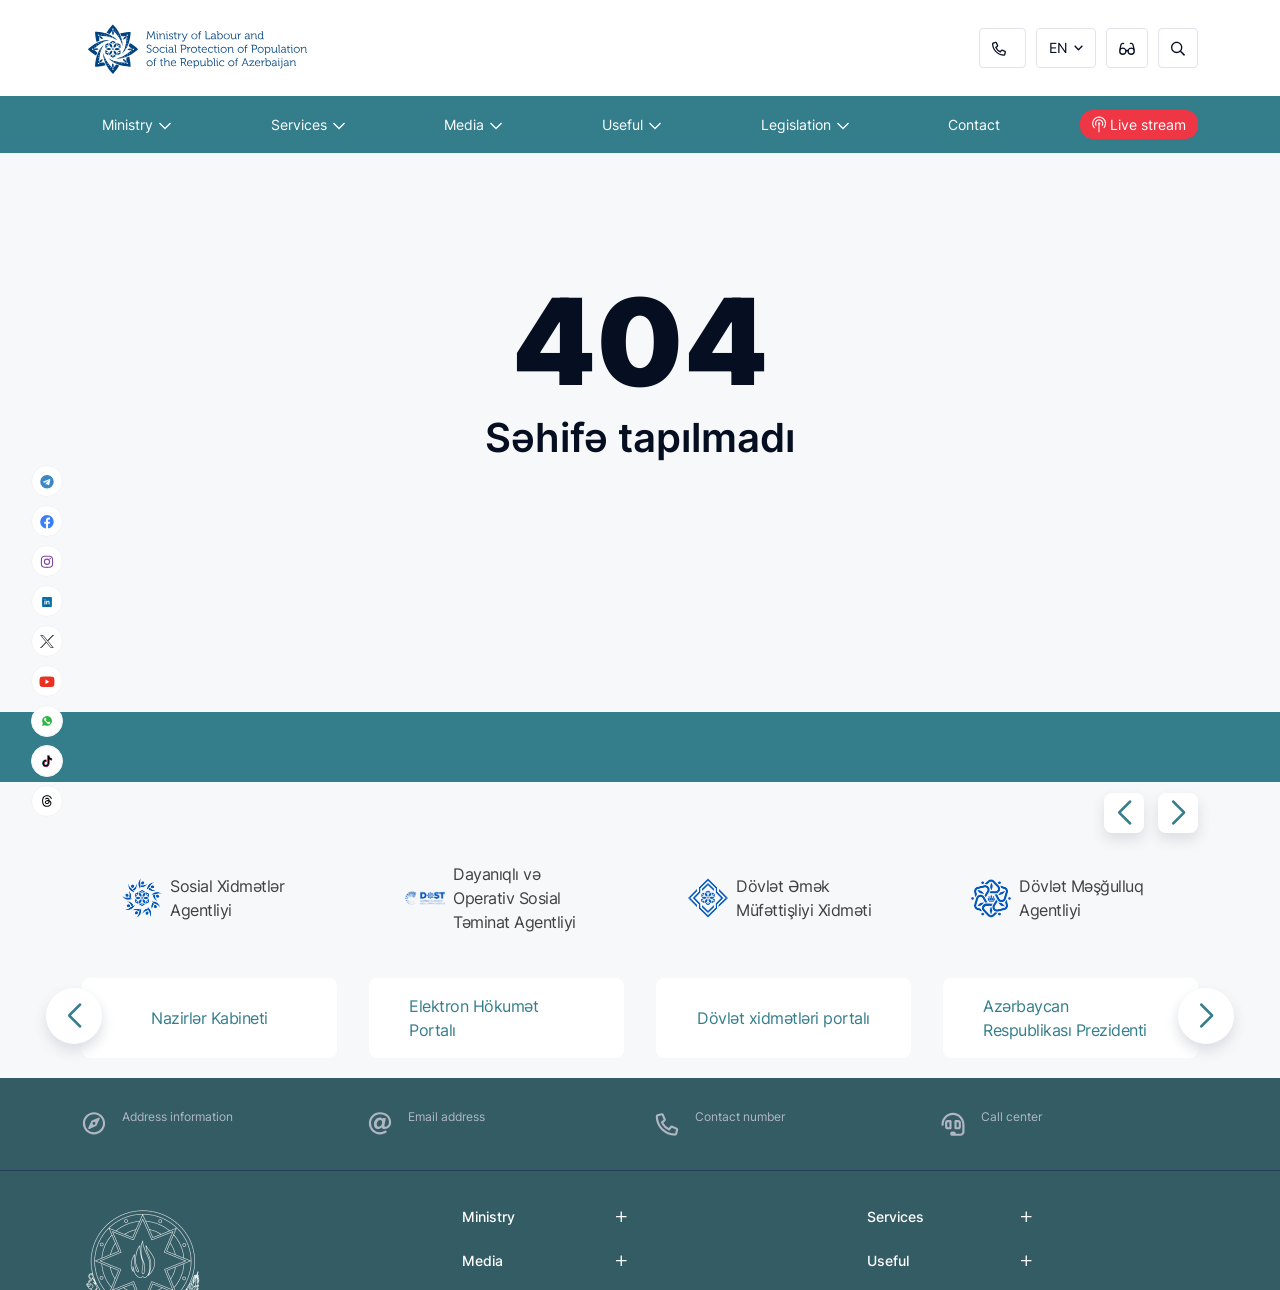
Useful (631, 124)
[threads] (47, 801)
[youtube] (47, 681)
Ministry (136, 124)
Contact (974, 124)
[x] (47, 641)
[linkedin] (47, 600)
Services (308, 124)
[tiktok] (47, 761)
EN (1058, 47)
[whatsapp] (47, 721)
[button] (1124, 813)
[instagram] (47, 561)
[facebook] (47, 521)
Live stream (1139, 124)
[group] (215, 898)
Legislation (805, 124)
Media (473, 124)
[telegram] (47, 481)
